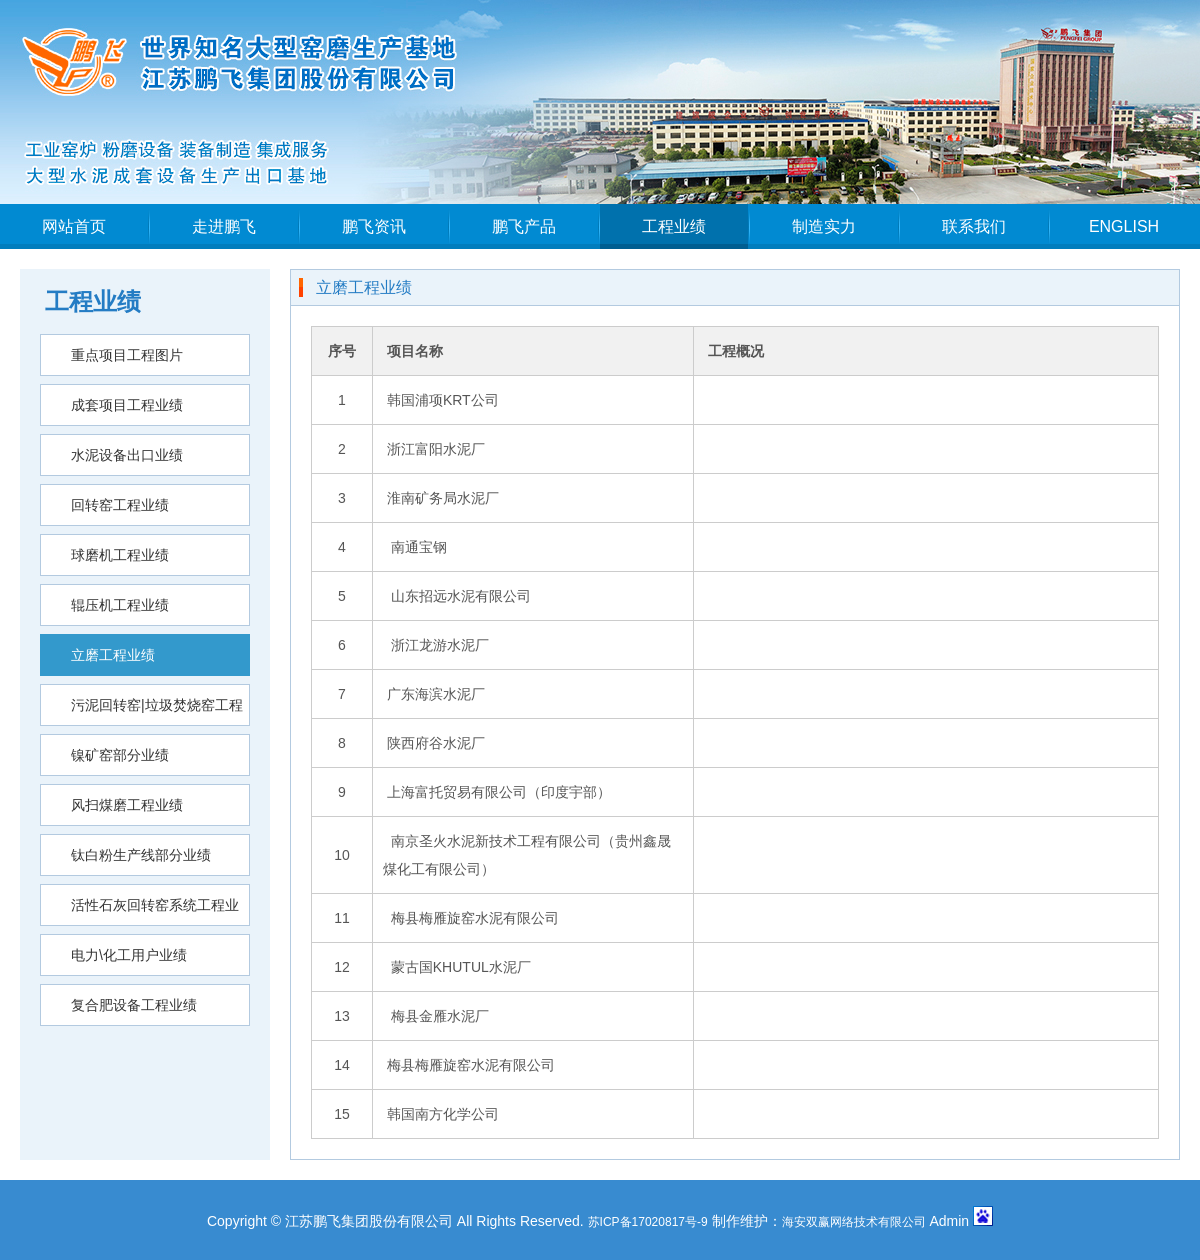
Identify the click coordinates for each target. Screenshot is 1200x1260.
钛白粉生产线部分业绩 (141, 855)
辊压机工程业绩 (120, 605)
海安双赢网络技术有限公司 (854, 1222)
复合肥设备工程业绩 (134, 1005)
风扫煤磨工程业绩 (127, 805)
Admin (949, 1221)
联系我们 (974, 226)
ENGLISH (1124, 226)
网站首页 (74, 226)
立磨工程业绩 (113, 655)
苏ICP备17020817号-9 (648, 1222)
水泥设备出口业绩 (127, 455)
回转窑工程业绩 (120, 505)
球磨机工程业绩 (120, 555)
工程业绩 (674, 226)
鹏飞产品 (524, 226)
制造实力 (824, 226)
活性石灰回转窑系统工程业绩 (140, 911)
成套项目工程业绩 (127, 405)
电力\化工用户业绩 (129, 955)
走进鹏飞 (224, 226)
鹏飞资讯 (374, 226)
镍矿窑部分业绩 (120, 755)
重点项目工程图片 (127, 355)
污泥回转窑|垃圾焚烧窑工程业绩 (142, 711)
